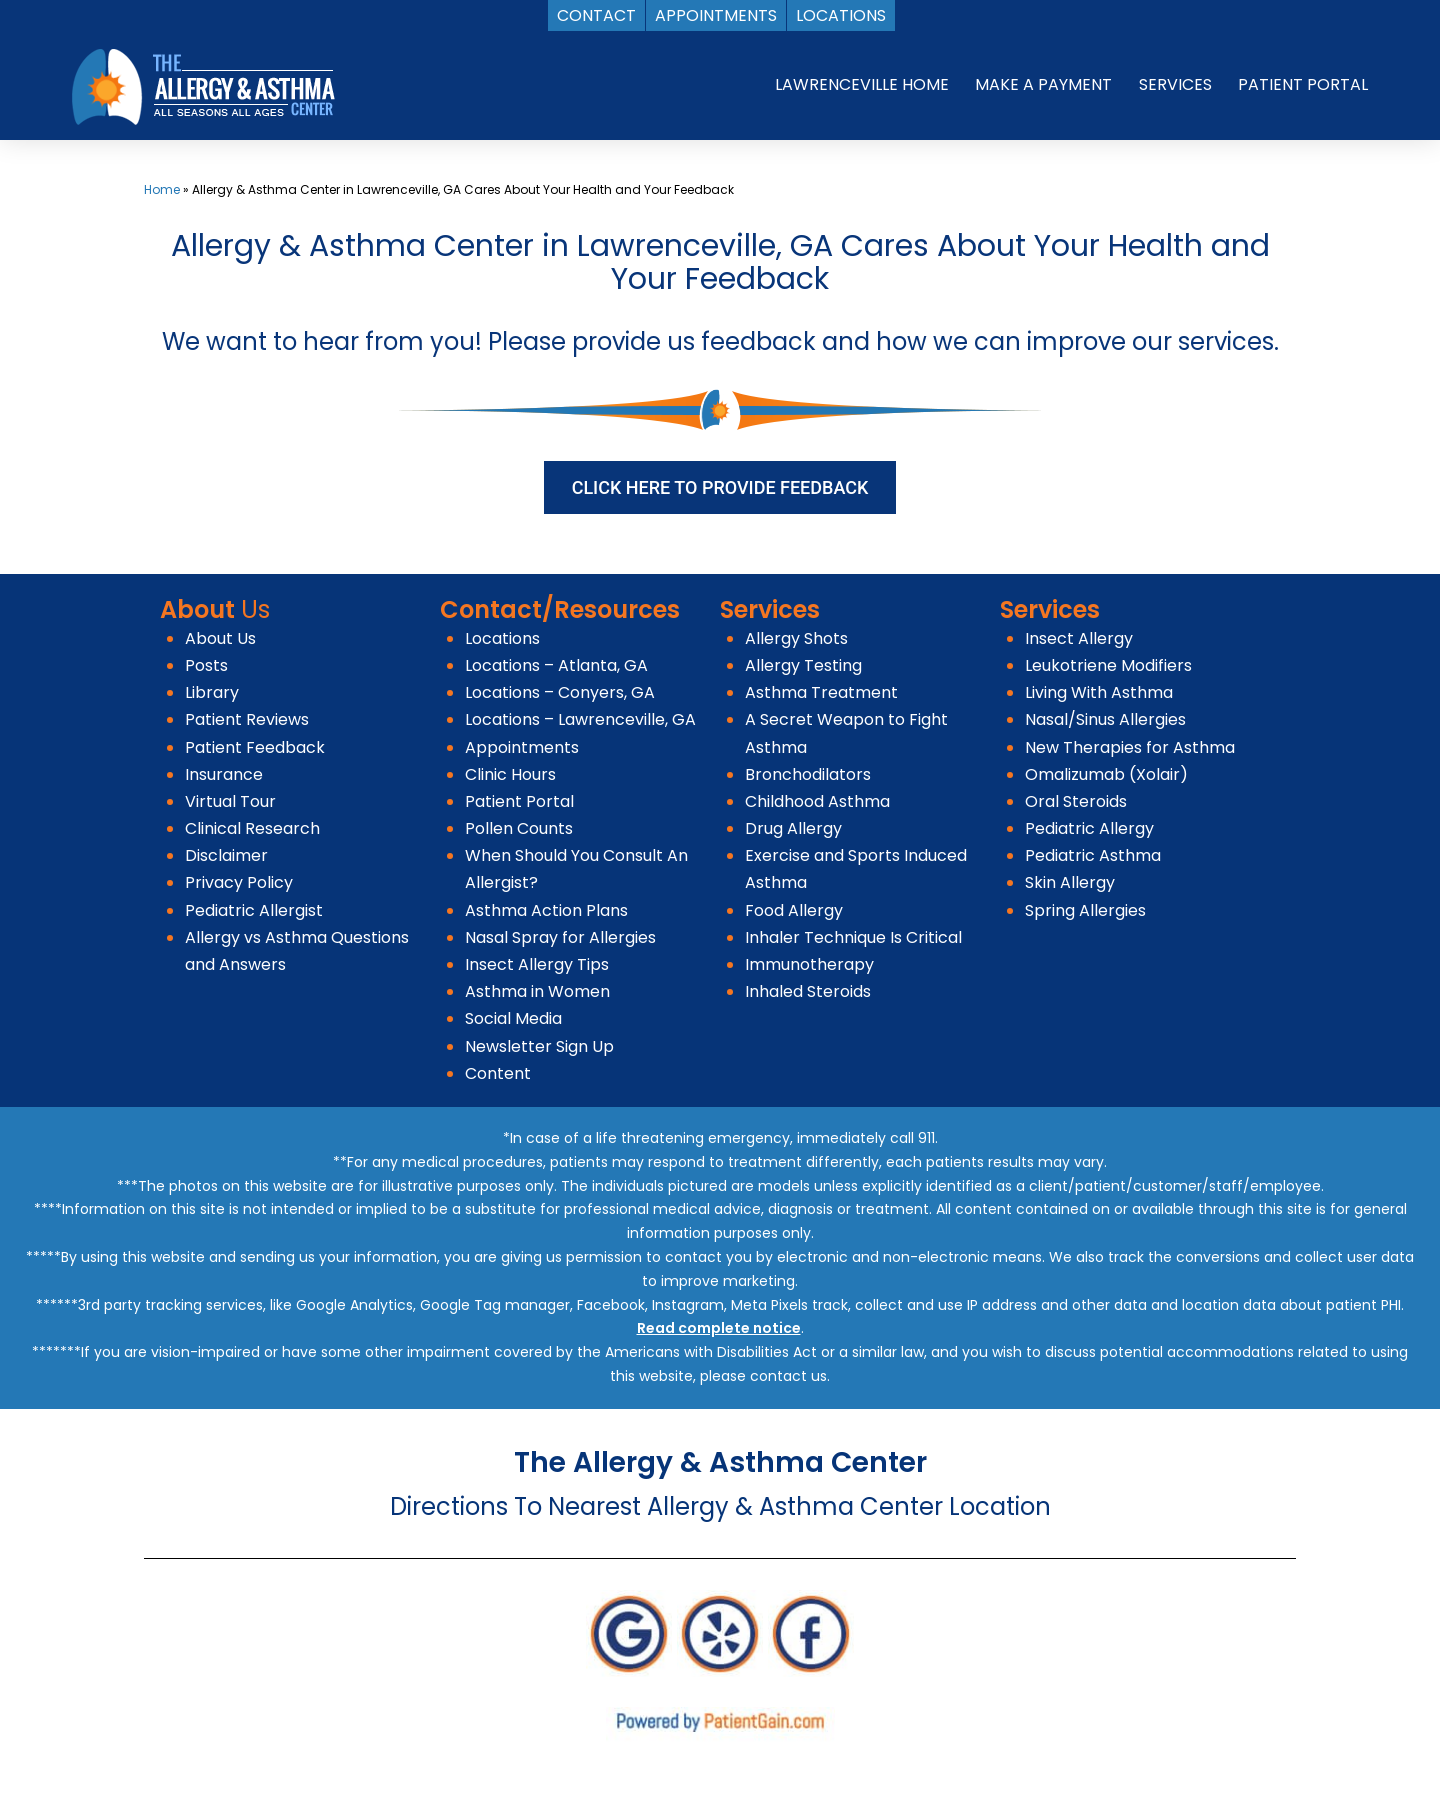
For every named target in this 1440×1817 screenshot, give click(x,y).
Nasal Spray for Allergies (560, 937)
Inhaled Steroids (808, 991)
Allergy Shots (796, 638)
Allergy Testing (803, 665)
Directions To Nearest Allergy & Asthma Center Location (720, 1506)
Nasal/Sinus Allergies (1105, 719)
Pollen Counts (519, 828)
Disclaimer (226, 855)
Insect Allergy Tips (537, 964)
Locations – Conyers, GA (560, 692)
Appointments (522, 747)
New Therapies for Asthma (1130, 747)
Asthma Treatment (821, 692)
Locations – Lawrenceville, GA (580, 719)
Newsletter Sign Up (539, 1046)
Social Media (513, 1018)
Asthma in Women (537, 991)
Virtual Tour (230, 801)
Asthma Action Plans (546, 910)
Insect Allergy (1079, 638)
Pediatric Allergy (1089, 828)
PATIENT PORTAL (1303, 84)
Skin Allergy (1070, 882)
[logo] (203, 85)
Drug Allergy (793, 828)
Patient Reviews (247, 719)
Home (162, 189)
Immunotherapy (809, 964)
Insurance (224, 774)
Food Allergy (794, 910)
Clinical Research (252, 828)
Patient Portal (519, 801)
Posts (206, 665)
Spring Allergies (1085, 910)
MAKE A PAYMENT (1043, 84)
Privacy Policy (239, 882)
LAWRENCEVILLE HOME (862, 84)
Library (212, 692)
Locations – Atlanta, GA (556, 665)
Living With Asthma (1099, 692)
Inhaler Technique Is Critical (853, 937)
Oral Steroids (1076, 801)
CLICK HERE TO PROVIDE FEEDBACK (720, 487)
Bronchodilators (808, 774)
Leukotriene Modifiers (1108, 665)
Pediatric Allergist (254, 910)
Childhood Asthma (817, 801)
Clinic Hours (510, 774)
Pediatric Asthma (1093, 855)
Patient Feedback (255, 747)
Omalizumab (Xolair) (1106, 774)
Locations (502, 638)
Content (498, 1073)
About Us (220, 638)
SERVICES (1175, 84)
